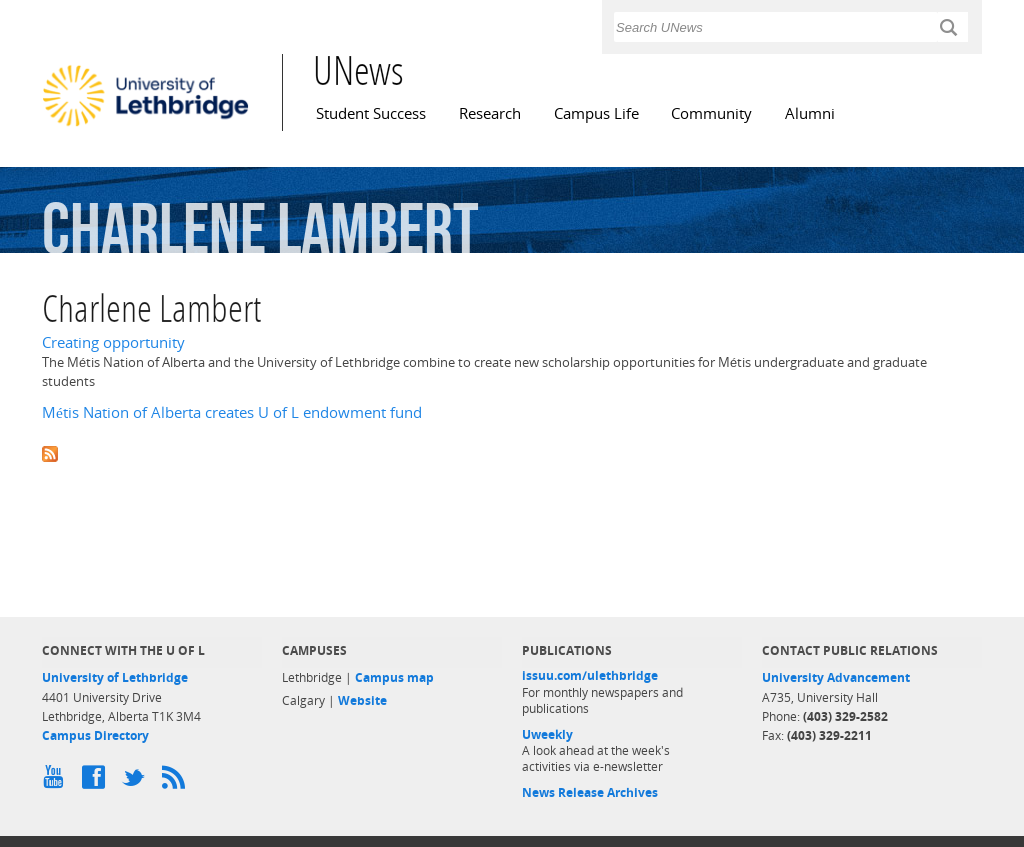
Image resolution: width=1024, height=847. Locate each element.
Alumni (810, 113)
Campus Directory (95, 735)
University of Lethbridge (115, 677)
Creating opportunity (113, 342)
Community (711, 113)
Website (362, 700)
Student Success (371, 113)
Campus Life (596, 113)
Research (490, 113)
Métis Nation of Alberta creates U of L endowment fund (232, 412)
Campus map (394, 677)
